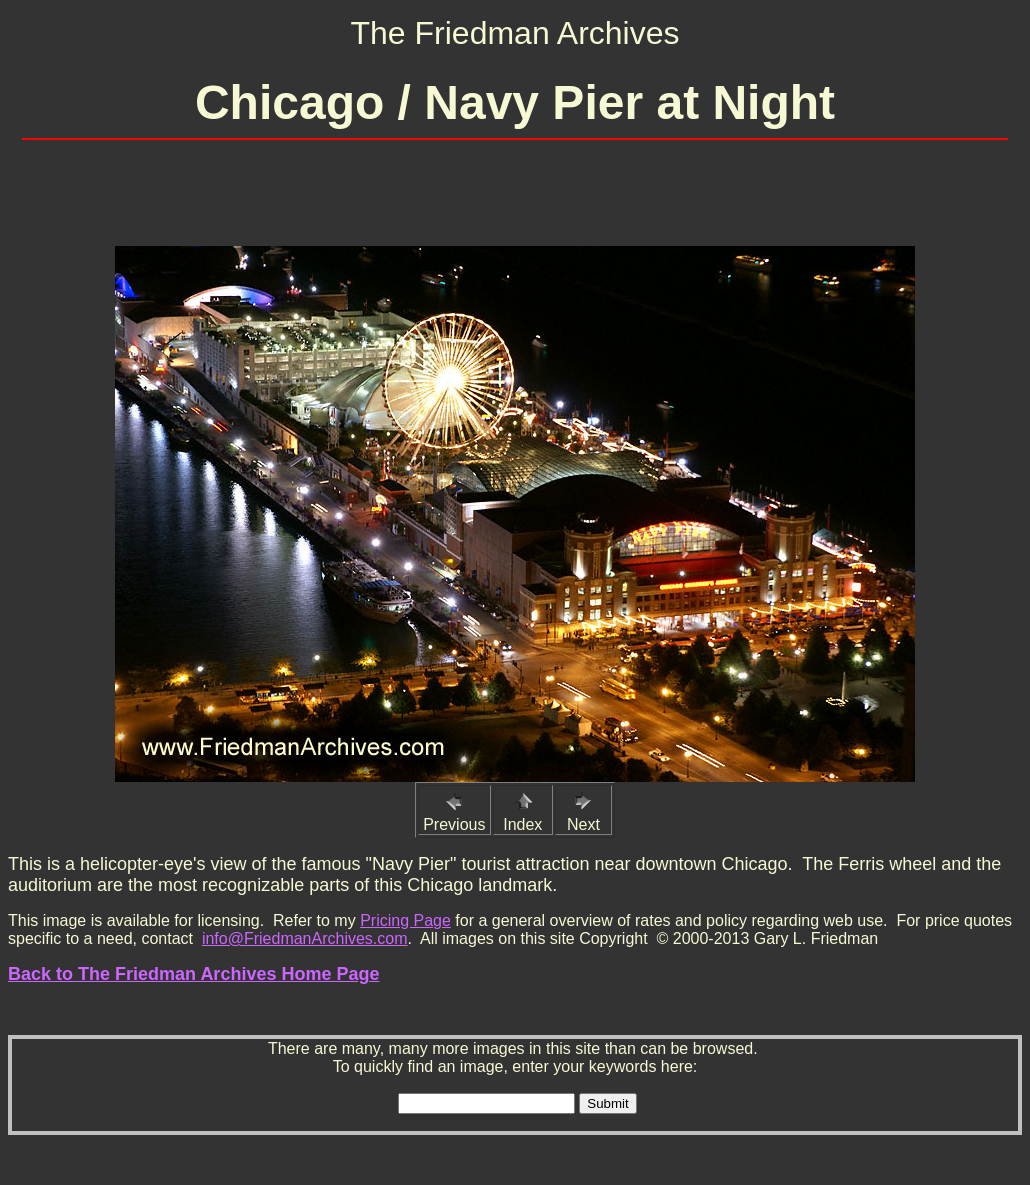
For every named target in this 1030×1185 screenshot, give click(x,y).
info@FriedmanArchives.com (305, 938)
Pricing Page (405, 920)
